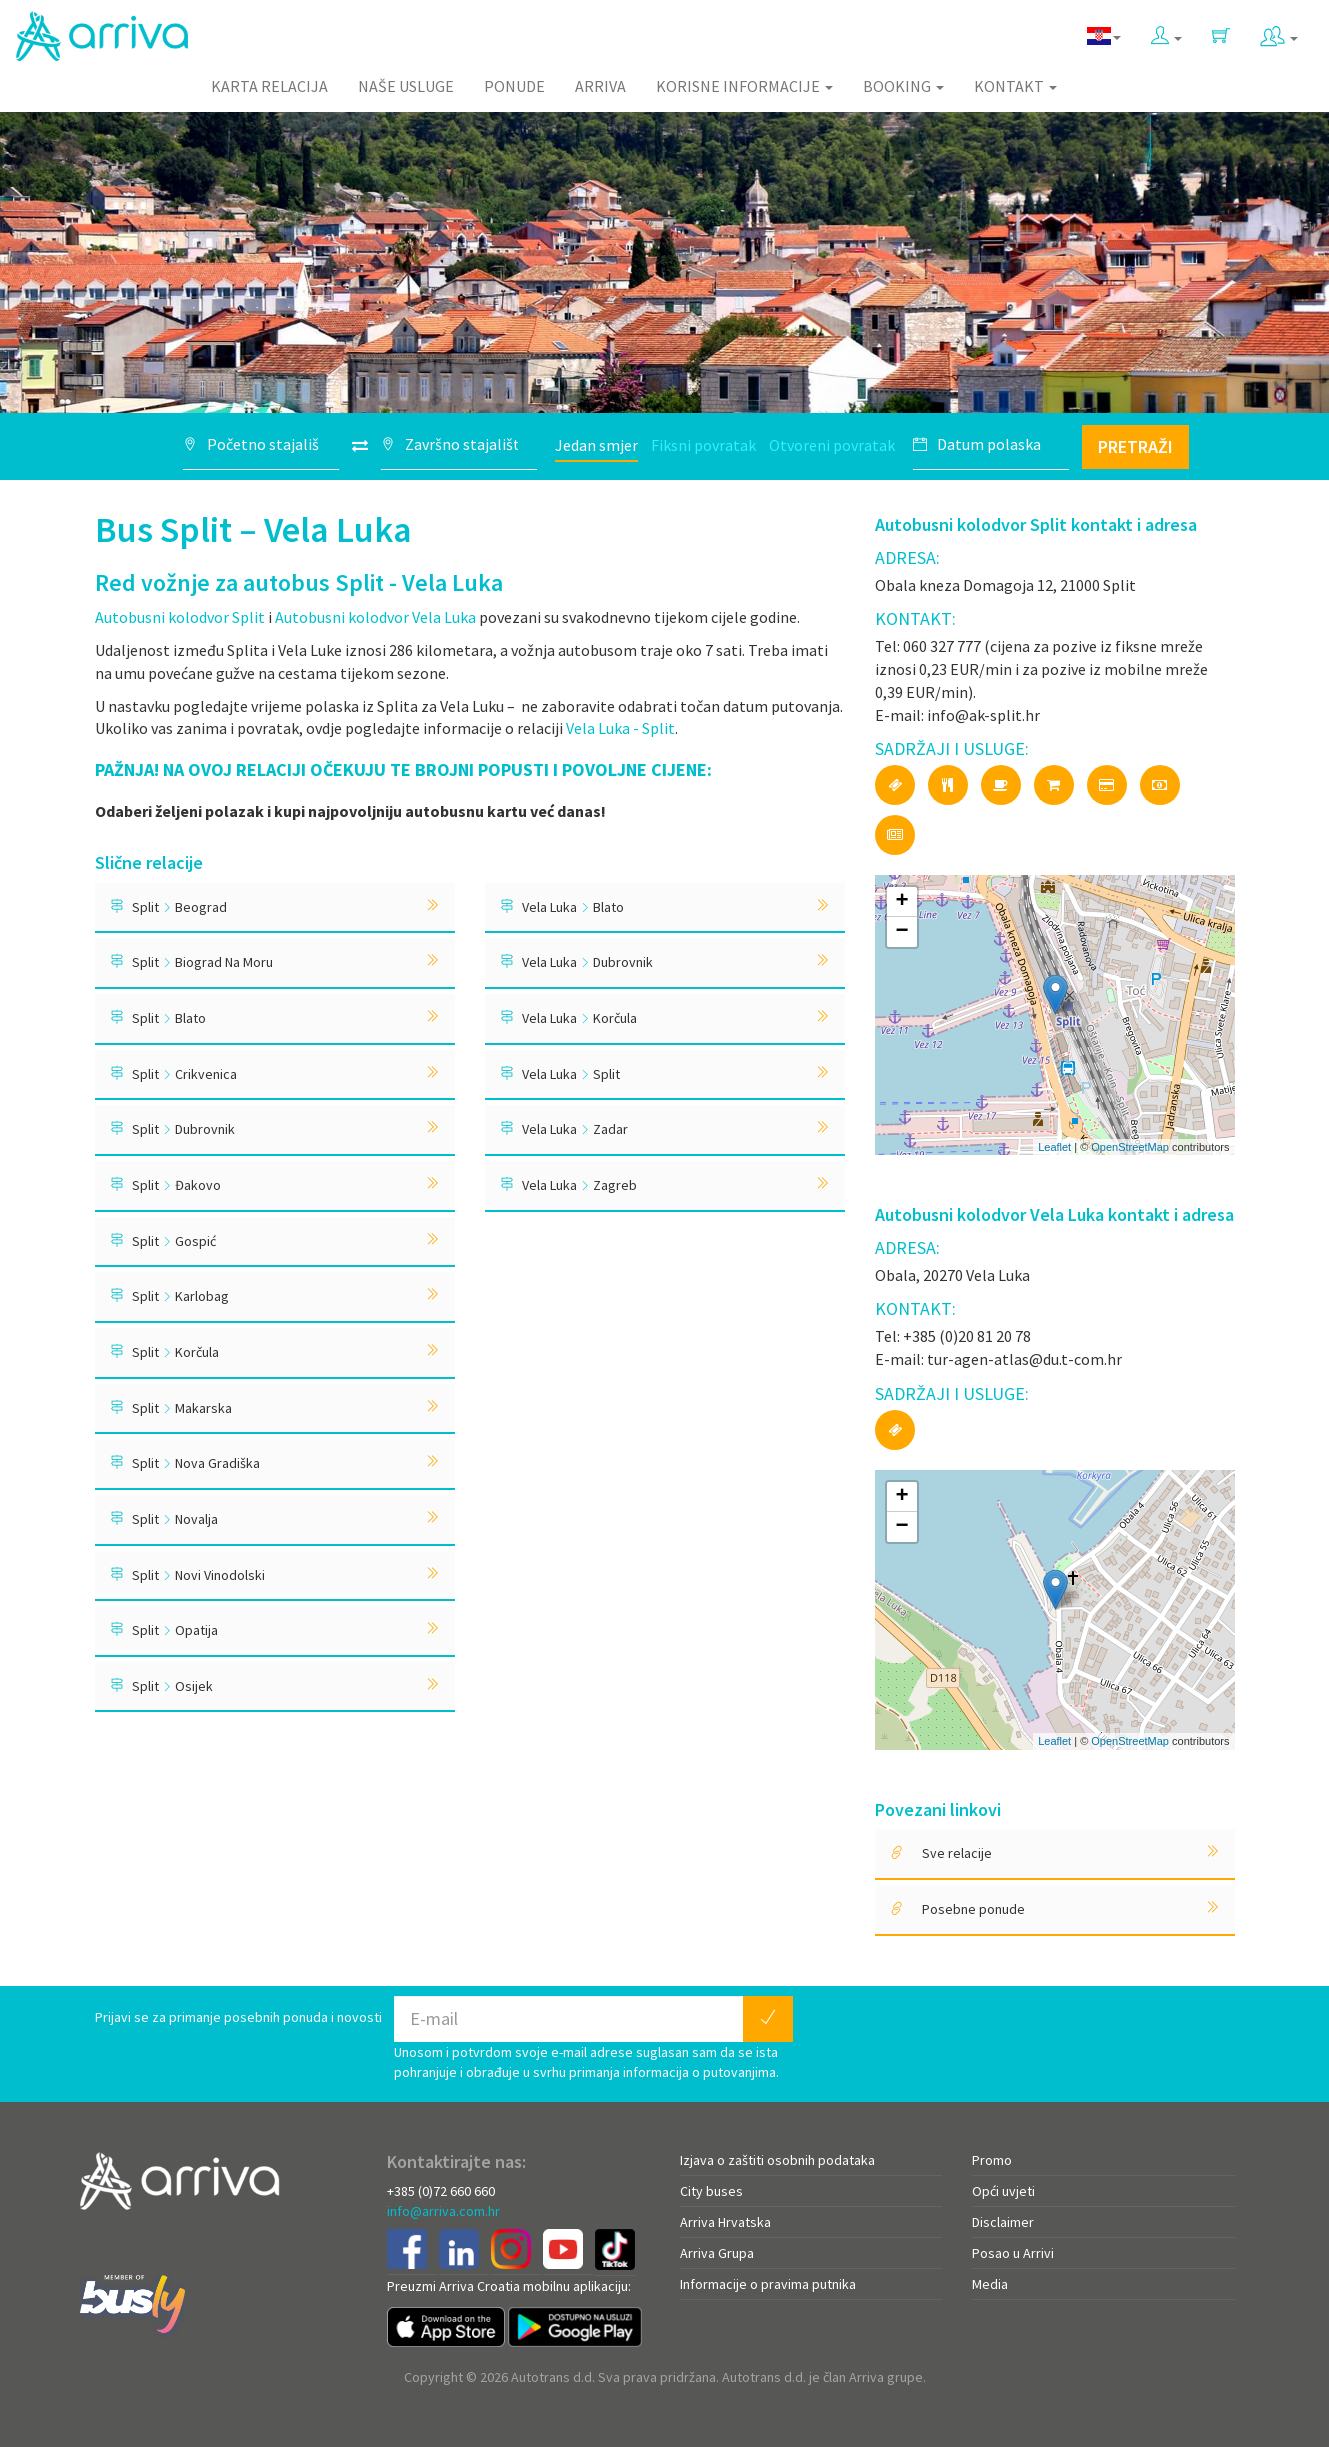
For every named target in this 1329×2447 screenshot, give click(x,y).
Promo (992, 2160)
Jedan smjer (596, 445)
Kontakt (1015, 86)
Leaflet (1054, 1147)
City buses (711, 2191)
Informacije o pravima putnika (768, 2284)
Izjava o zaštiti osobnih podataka (777, 2160)
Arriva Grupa (717, 2253)
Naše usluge (406, 86)
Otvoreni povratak (832, 445)
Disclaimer (1003, 2222)
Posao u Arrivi (1013, 2253)
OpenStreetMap (1130, 1147)
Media (990, 2284)
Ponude (514, 86)
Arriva (600, 86)
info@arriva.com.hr (443, 2211)
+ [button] (901, 902)
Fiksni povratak (703, 445)
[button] (1166, 31)
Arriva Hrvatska (725, 2222)
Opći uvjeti (1003, 2191)
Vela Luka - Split (620, 728)
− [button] (901, 932)
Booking (903, 86)
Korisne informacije (744, 86)
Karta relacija (269, 86)
